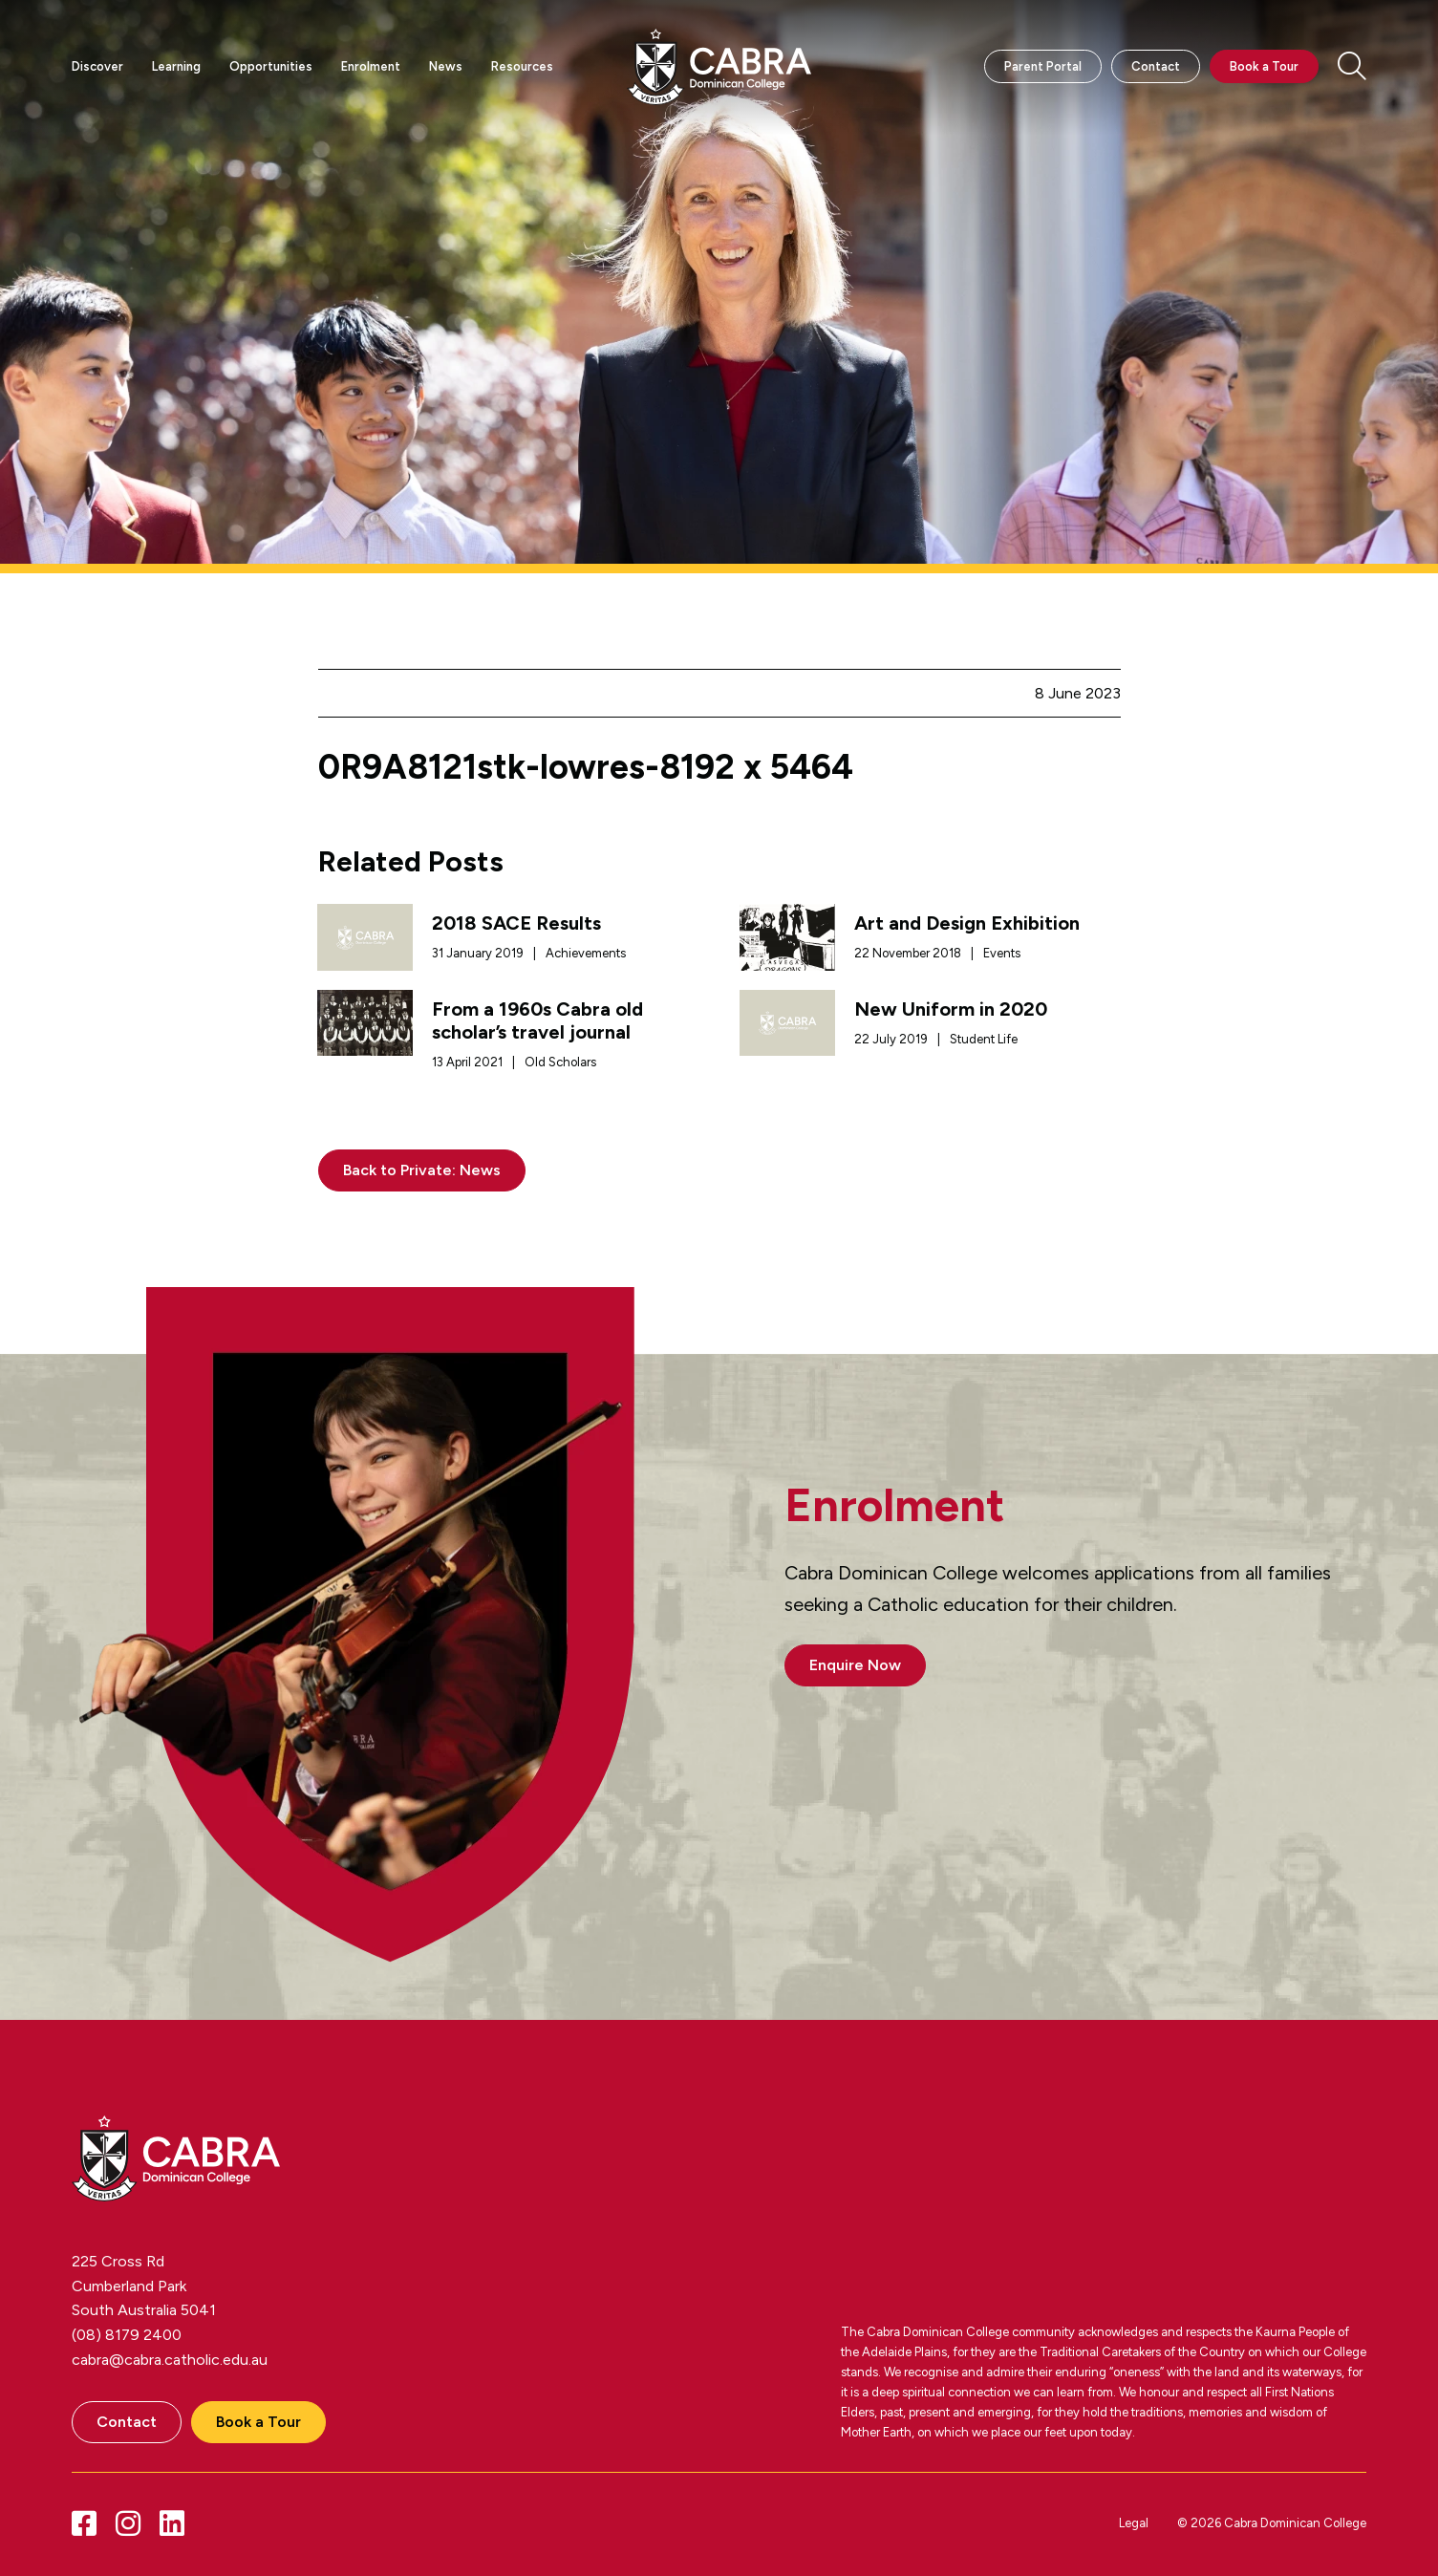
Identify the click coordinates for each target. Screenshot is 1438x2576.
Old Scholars (560, 1062)
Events (1001, 953)
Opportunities (270, 66)
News (445, 66)
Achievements (586, 953)
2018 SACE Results (516, 923)
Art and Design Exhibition (967, 923)
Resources (522, 66)
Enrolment (370, 66)
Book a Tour (1264, 66)
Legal (1133, 2523)
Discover (97, 66)
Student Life (984, 1039)
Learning (176, 66)
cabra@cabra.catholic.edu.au (170, 2360)
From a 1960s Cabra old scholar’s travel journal (537, 1020)
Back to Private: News (422, 1170)
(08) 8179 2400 (127, 2335)
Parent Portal (1043, 66)
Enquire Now (855, 1665)
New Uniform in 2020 (950, 1009)
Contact (1155, 66)
